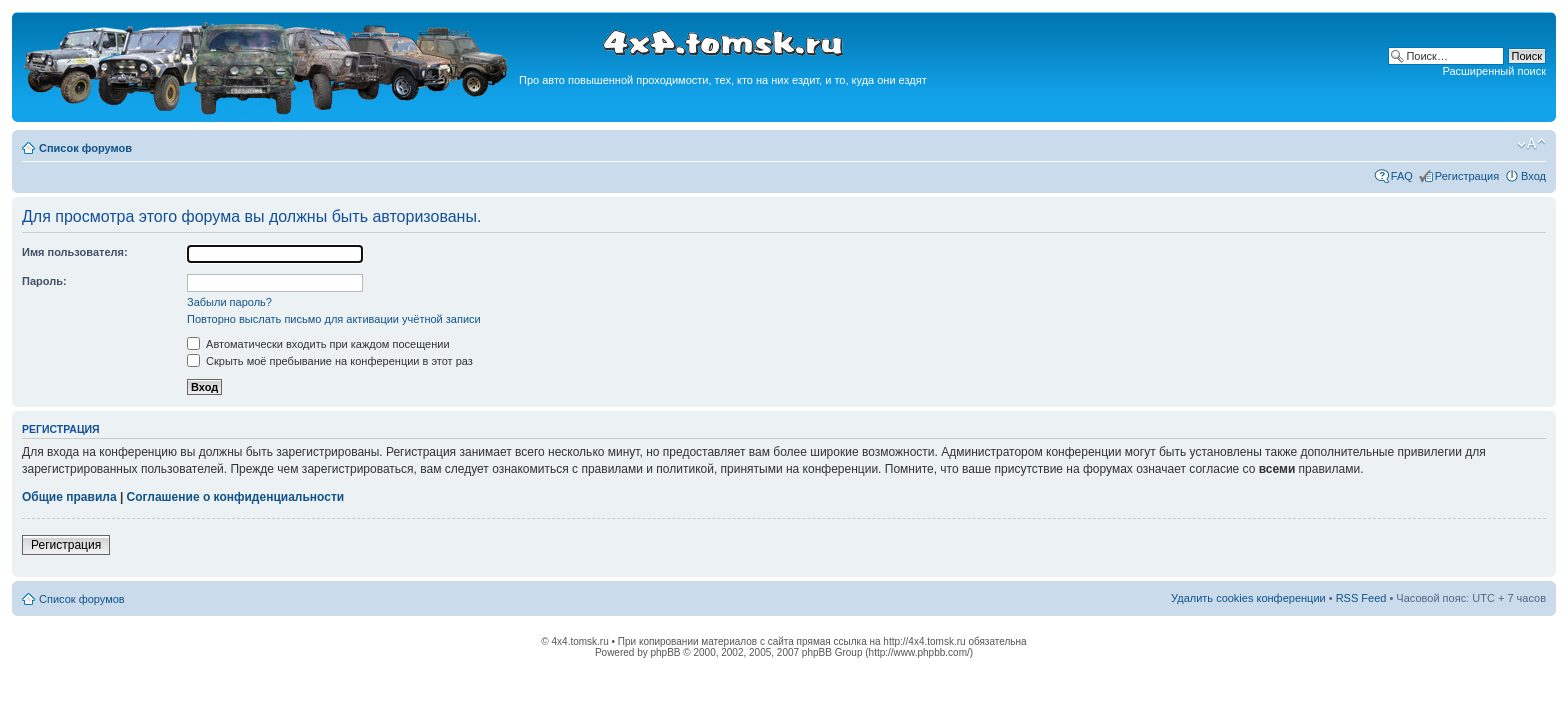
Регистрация (1467, 176)
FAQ (1402, 176)
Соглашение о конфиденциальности (236, 497)
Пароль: (44, 281)
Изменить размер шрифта (1531, 144)
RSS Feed (1361, 598)
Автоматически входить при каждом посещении (318, 344)
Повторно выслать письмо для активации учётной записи (334, 319)
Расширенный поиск (1494, 71)
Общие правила (69, 497)
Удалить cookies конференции (1248, 598)
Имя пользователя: (75, 252)
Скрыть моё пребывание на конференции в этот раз (330, 361)
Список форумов (85, 148)
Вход (1533, 176)
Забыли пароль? (229, 302)
